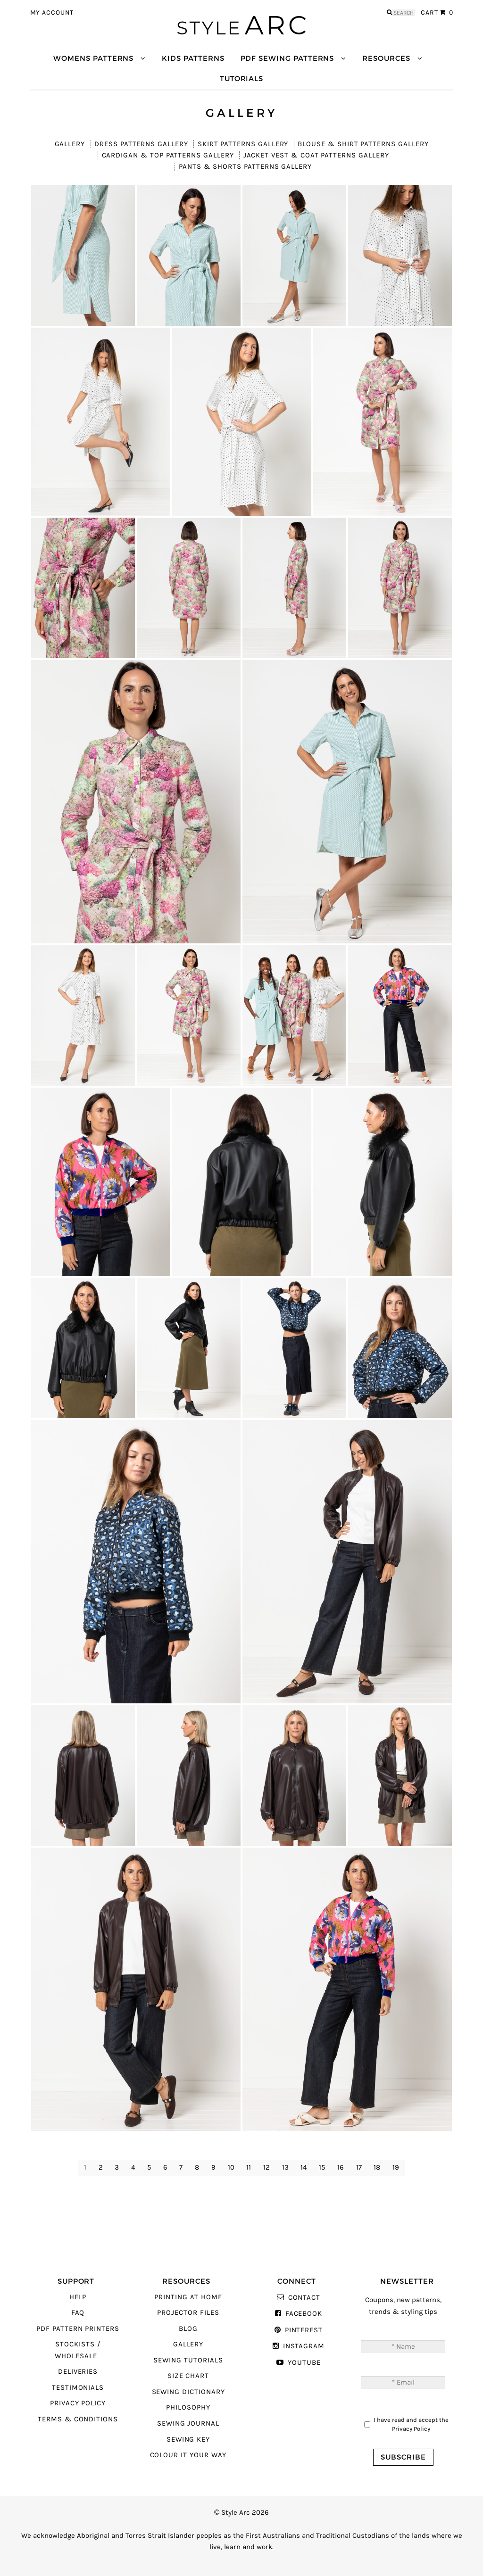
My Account (52, 13)
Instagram (304, 2346)
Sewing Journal (188, 2423)
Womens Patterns (93, 58)
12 (266, 2167)
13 (285, 2167)
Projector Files (188, 2313)
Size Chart (188, 2376)
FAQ (78, 2313)
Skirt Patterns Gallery (243, 144)
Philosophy (188, 2407)
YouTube (304, 2363)
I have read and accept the (411, 2424)
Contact (304, 2298)
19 (395, 2167)
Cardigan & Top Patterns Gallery (168, 155)
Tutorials (241, 78)
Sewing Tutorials (188, 2360)
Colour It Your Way (188, 2455)
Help (78, 2297)
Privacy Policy (78, 2403)
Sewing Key (188, 2440)
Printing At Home (188, 2297)
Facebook (304, 2314)
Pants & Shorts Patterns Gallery (245, 167)
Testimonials (78, 2388)
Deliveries (78, 2372)
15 (322, 2167)
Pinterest (304, 2330)
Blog (188, 2329)
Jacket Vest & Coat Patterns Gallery (316, 155)
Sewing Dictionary (188, 2392)
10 (231, 2167)
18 (377, 2167)
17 (359, 2167)
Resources (386, 58)
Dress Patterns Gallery (141, 144)
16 (340, 2167)
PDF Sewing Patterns (287, 58)
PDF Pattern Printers (77, 2329)
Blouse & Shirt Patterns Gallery (363, 144)
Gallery (70, 144)
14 (303, 2167)
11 (248, 2167)
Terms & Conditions (78, 2419)
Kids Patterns (193, 58)
